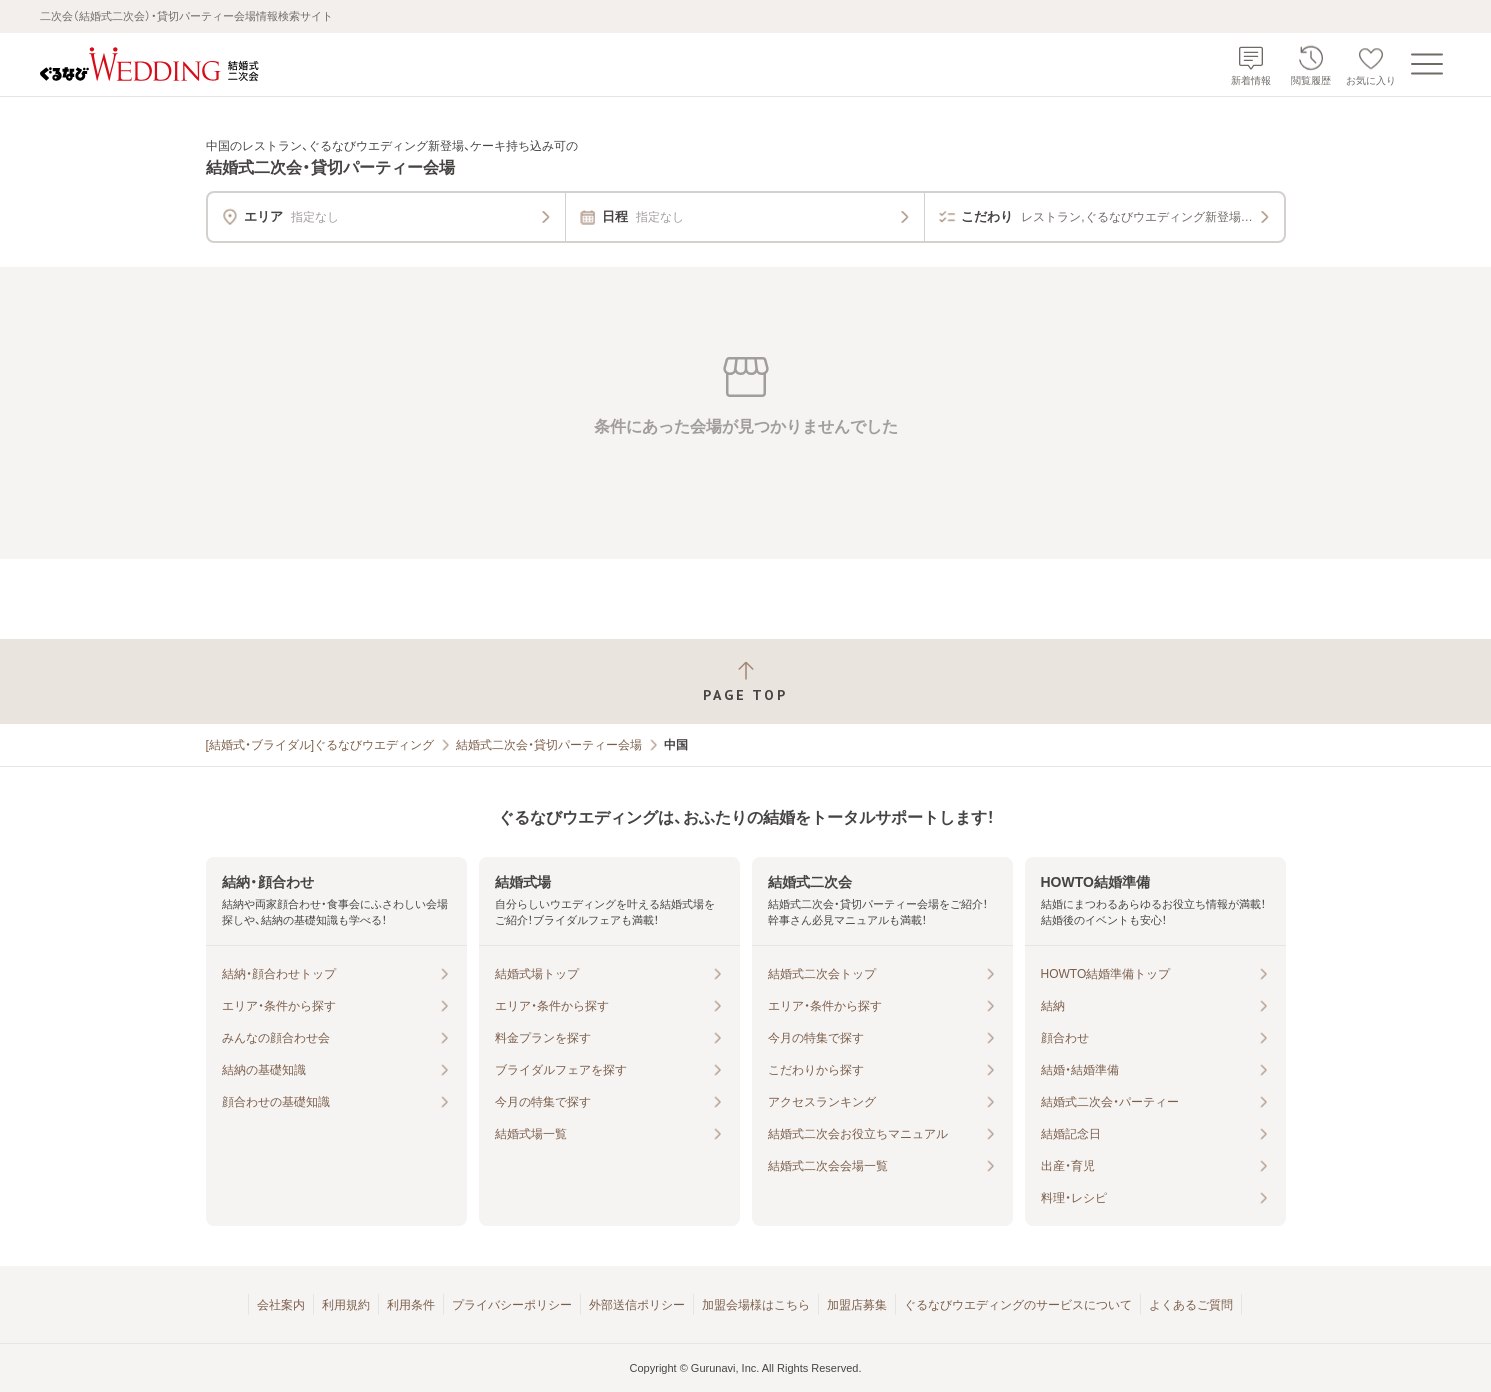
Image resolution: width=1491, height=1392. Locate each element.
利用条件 (411, 1305)
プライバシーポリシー (512, 1305)
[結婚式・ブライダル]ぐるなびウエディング (320, 745)
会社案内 (281, 1305)
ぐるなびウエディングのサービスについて (1018, 1305)
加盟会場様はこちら (756, 1305)
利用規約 (346, 1305)
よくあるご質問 (1191, 1305)
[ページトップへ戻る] (745, 681)
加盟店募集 (857, 1305)
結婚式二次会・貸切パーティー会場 (549, 745)
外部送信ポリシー (637, 1305)
